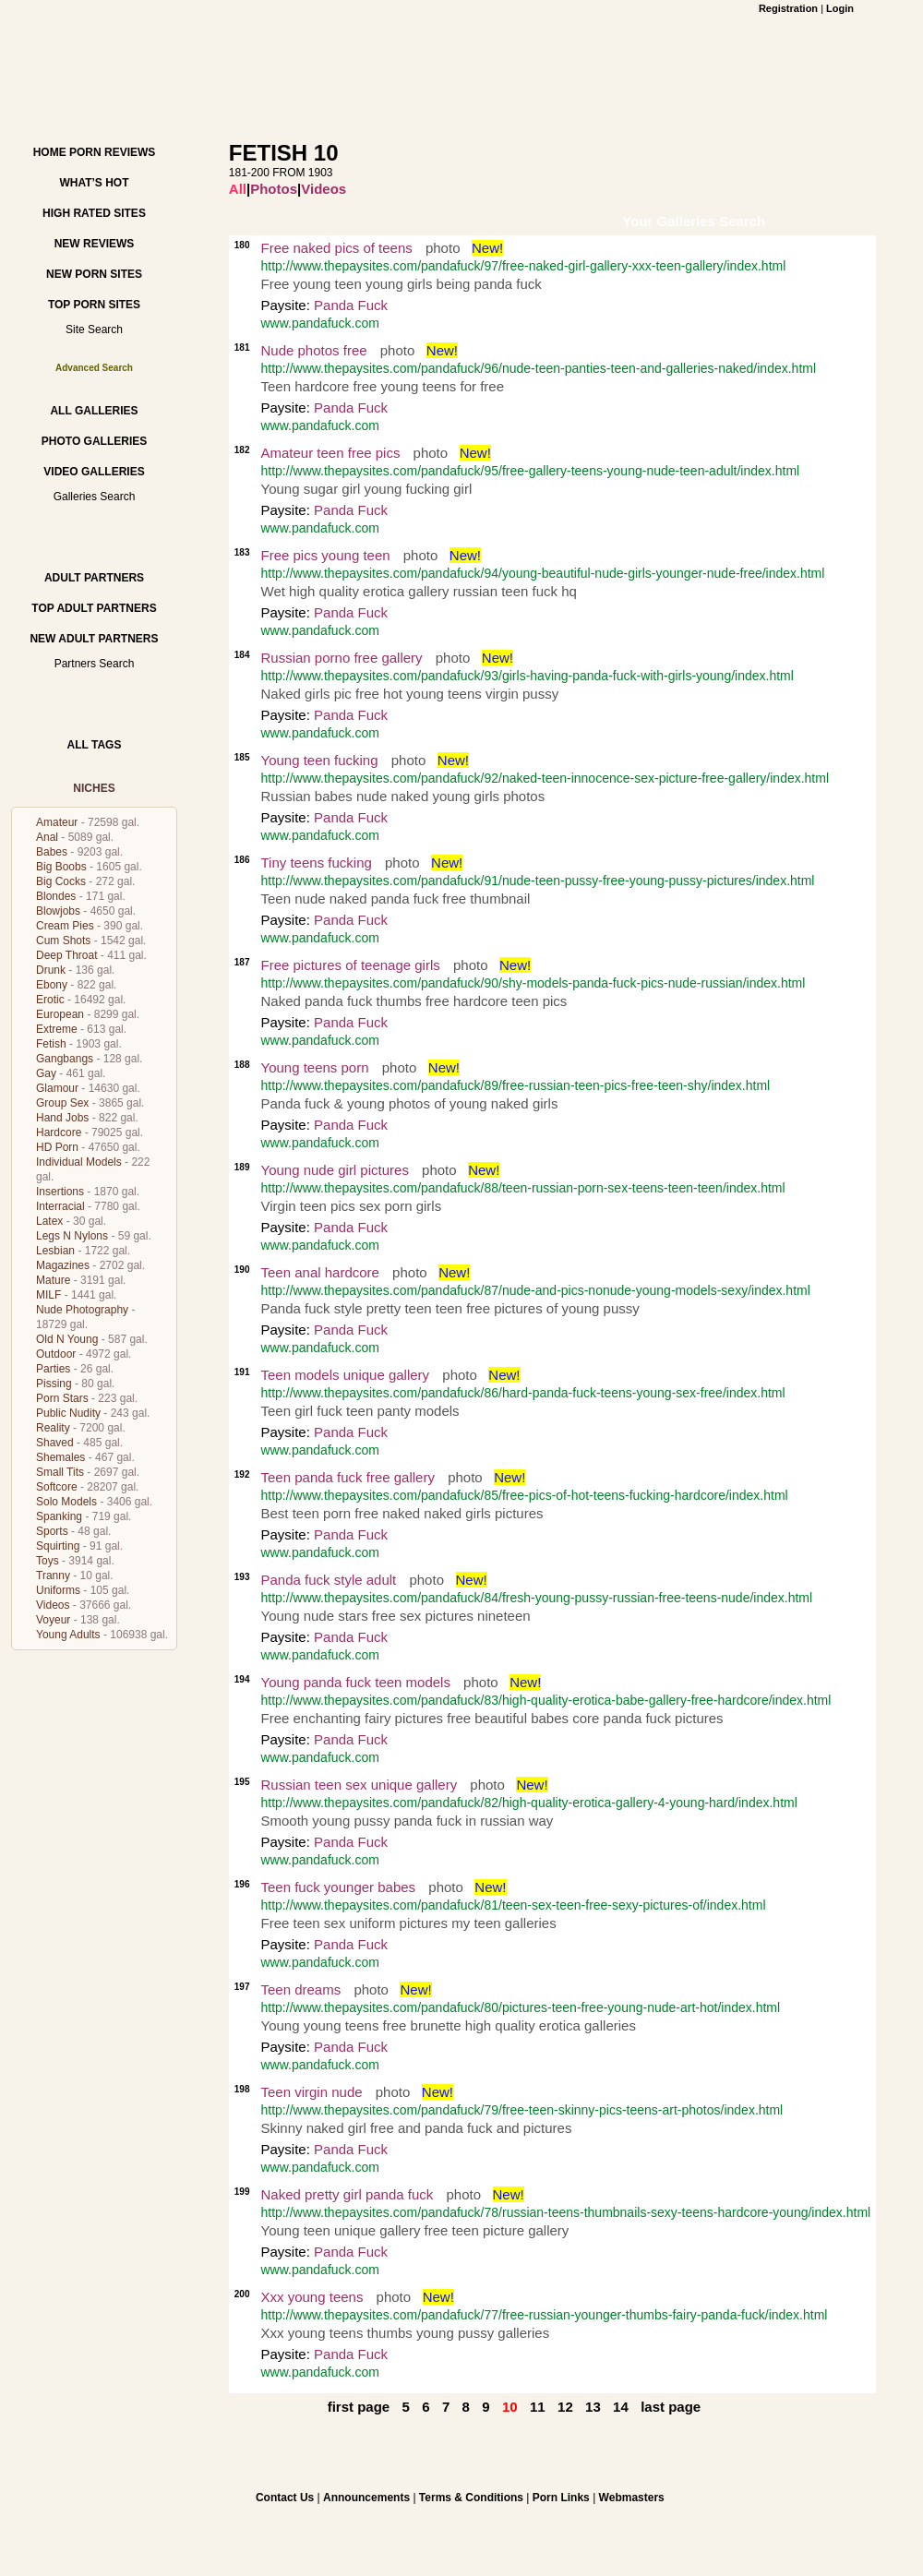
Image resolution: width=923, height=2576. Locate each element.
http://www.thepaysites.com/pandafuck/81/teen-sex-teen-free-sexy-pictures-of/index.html (513, 1905)
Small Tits (60, 1472)
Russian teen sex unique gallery (359, 1784)
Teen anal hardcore (320, 1272)
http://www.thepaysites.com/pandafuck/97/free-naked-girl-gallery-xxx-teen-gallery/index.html (523, 265)
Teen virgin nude (312, 2092)
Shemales (60, 1457)
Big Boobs (61, 866)
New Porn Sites (94, 274)
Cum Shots (63, 940)
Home (49, 152)
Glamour (57, 1088)
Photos (273, 189)
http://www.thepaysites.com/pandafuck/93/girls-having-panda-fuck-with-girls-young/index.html (527, 675)
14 (621, 2406)
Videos (52, 1605)
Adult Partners (94, 577)
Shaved (55, 1442)
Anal (47, 837)
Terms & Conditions (471, 2497)
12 (565, 2406)
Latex (49, 1221)
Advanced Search (94, 368)
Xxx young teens (312, 2297)
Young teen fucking (319, 760)
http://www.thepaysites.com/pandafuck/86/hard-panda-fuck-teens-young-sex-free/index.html (523, 1392)
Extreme (57, 1029)
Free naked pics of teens (337, 248)
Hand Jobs (62, 1117)
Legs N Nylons (72, 1235)
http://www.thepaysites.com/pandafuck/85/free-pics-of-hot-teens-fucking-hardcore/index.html (524, 1495)
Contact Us (285, 2497)
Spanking (59, 1516)
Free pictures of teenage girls (350, 965)
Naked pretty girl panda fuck (347, 2194)
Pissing (54, 1383)
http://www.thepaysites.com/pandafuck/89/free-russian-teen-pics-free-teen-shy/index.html (516, 1085)
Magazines (63, 1265)
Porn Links (561, 2497)
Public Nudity (68, 1413)
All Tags (94, 744)
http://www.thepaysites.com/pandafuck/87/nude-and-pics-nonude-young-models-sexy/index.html (535, 1290)
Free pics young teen (325, 555)
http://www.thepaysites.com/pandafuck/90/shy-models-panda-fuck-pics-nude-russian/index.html (533, 983)
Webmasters (632, 2497)
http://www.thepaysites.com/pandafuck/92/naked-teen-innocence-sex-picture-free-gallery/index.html (545, 778)
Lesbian (55, 1250)
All (237, 189)
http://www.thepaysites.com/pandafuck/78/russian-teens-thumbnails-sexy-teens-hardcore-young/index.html (566, 2212)
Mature (53, 1280)
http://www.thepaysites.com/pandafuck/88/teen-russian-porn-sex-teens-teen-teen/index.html (523, 1187)
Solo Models (66, 1501)
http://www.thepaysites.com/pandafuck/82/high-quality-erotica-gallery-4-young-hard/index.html (529, 1802)
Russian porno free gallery (342, 657)
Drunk (51, 970)
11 (537, 2406)
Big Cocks (61, 881)
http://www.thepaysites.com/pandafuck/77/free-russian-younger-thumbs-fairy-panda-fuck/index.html (544, 2314)
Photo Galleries (94, 441)
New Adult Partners (94, 638)
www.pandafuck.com (320, 323)
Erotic (50, 999)
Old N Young (67, 1339)
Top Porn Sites (94, 304)
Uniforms (58, 1590)
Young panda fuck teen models (355, 1682)
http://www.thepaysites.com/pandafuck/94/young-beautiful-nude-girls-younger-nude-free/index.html (543, 573)
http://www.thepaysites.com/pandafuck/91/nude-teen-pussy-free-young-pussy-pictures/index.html (538, 880)
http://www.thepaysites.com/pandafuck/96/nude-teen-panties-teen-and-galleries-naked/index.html (539, 368)
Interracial (60, 1206)
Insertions (60, 1191)
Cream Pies (65, 925)
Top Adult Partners (93, 608)
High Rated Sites (94, 213)
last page (671, 2406)
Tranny (53, 1575)
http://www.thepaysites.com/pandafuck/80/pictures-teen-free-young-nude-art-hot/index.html (521, 2007)
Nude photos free (314, 350)
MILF (48, 1294)
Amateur (57, 822)
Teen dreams (301, 1989)
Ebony (51, 984)
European (60, 1014)
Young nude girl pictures (335, 1170)
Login (840, 8)
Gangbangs (64, 1058)
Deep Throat (67, 955)
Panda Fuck (351, 305)
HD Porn (57, 1147)
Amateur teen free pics (331, 453)
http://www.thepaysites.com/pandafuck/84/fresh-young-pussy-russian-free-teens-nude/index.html (537, 1597)
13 (593, 2406)
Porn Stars (62, 1398)
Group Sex (62, 1102)
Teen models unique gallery (345, 1375)
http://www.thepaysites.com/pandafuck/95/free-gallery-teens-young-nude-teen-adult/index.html (530, 470)
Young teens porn (315, 1067)
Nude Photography (82, 1309)
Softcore (57, 1486)
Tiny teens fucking (316, 862)
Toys (47, 1560)
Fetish (51, 1043)
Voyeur (53, 1619)
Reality (53, 1427)
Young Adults (68, 1634)
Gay (46, 1073)
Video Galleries (93, 471)
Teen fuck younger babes (338, 1887)
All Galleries (94, 410)
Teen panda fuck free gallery (348, 1477)
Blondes (56, 896)
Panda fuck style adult (329, 1580)
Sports (52, 1531)
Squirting (57, 1546)
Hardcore (58, 1132)
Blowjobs (58, 911)
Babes (51, 851)
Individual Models (79, 1162)
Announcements (366, 2497)
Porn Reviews (112, 152)
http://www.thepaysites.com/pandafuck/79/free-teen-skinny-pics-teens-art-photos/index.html (522, 2110)
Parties (53, 1368)
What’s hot (93, 182)
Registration (788, 8)
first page (359, 2406)
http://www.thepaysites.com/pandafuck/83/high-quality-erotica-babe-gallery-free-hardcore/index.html (546, 1700)
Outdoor (56, 1354)
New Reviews (94, 243)
